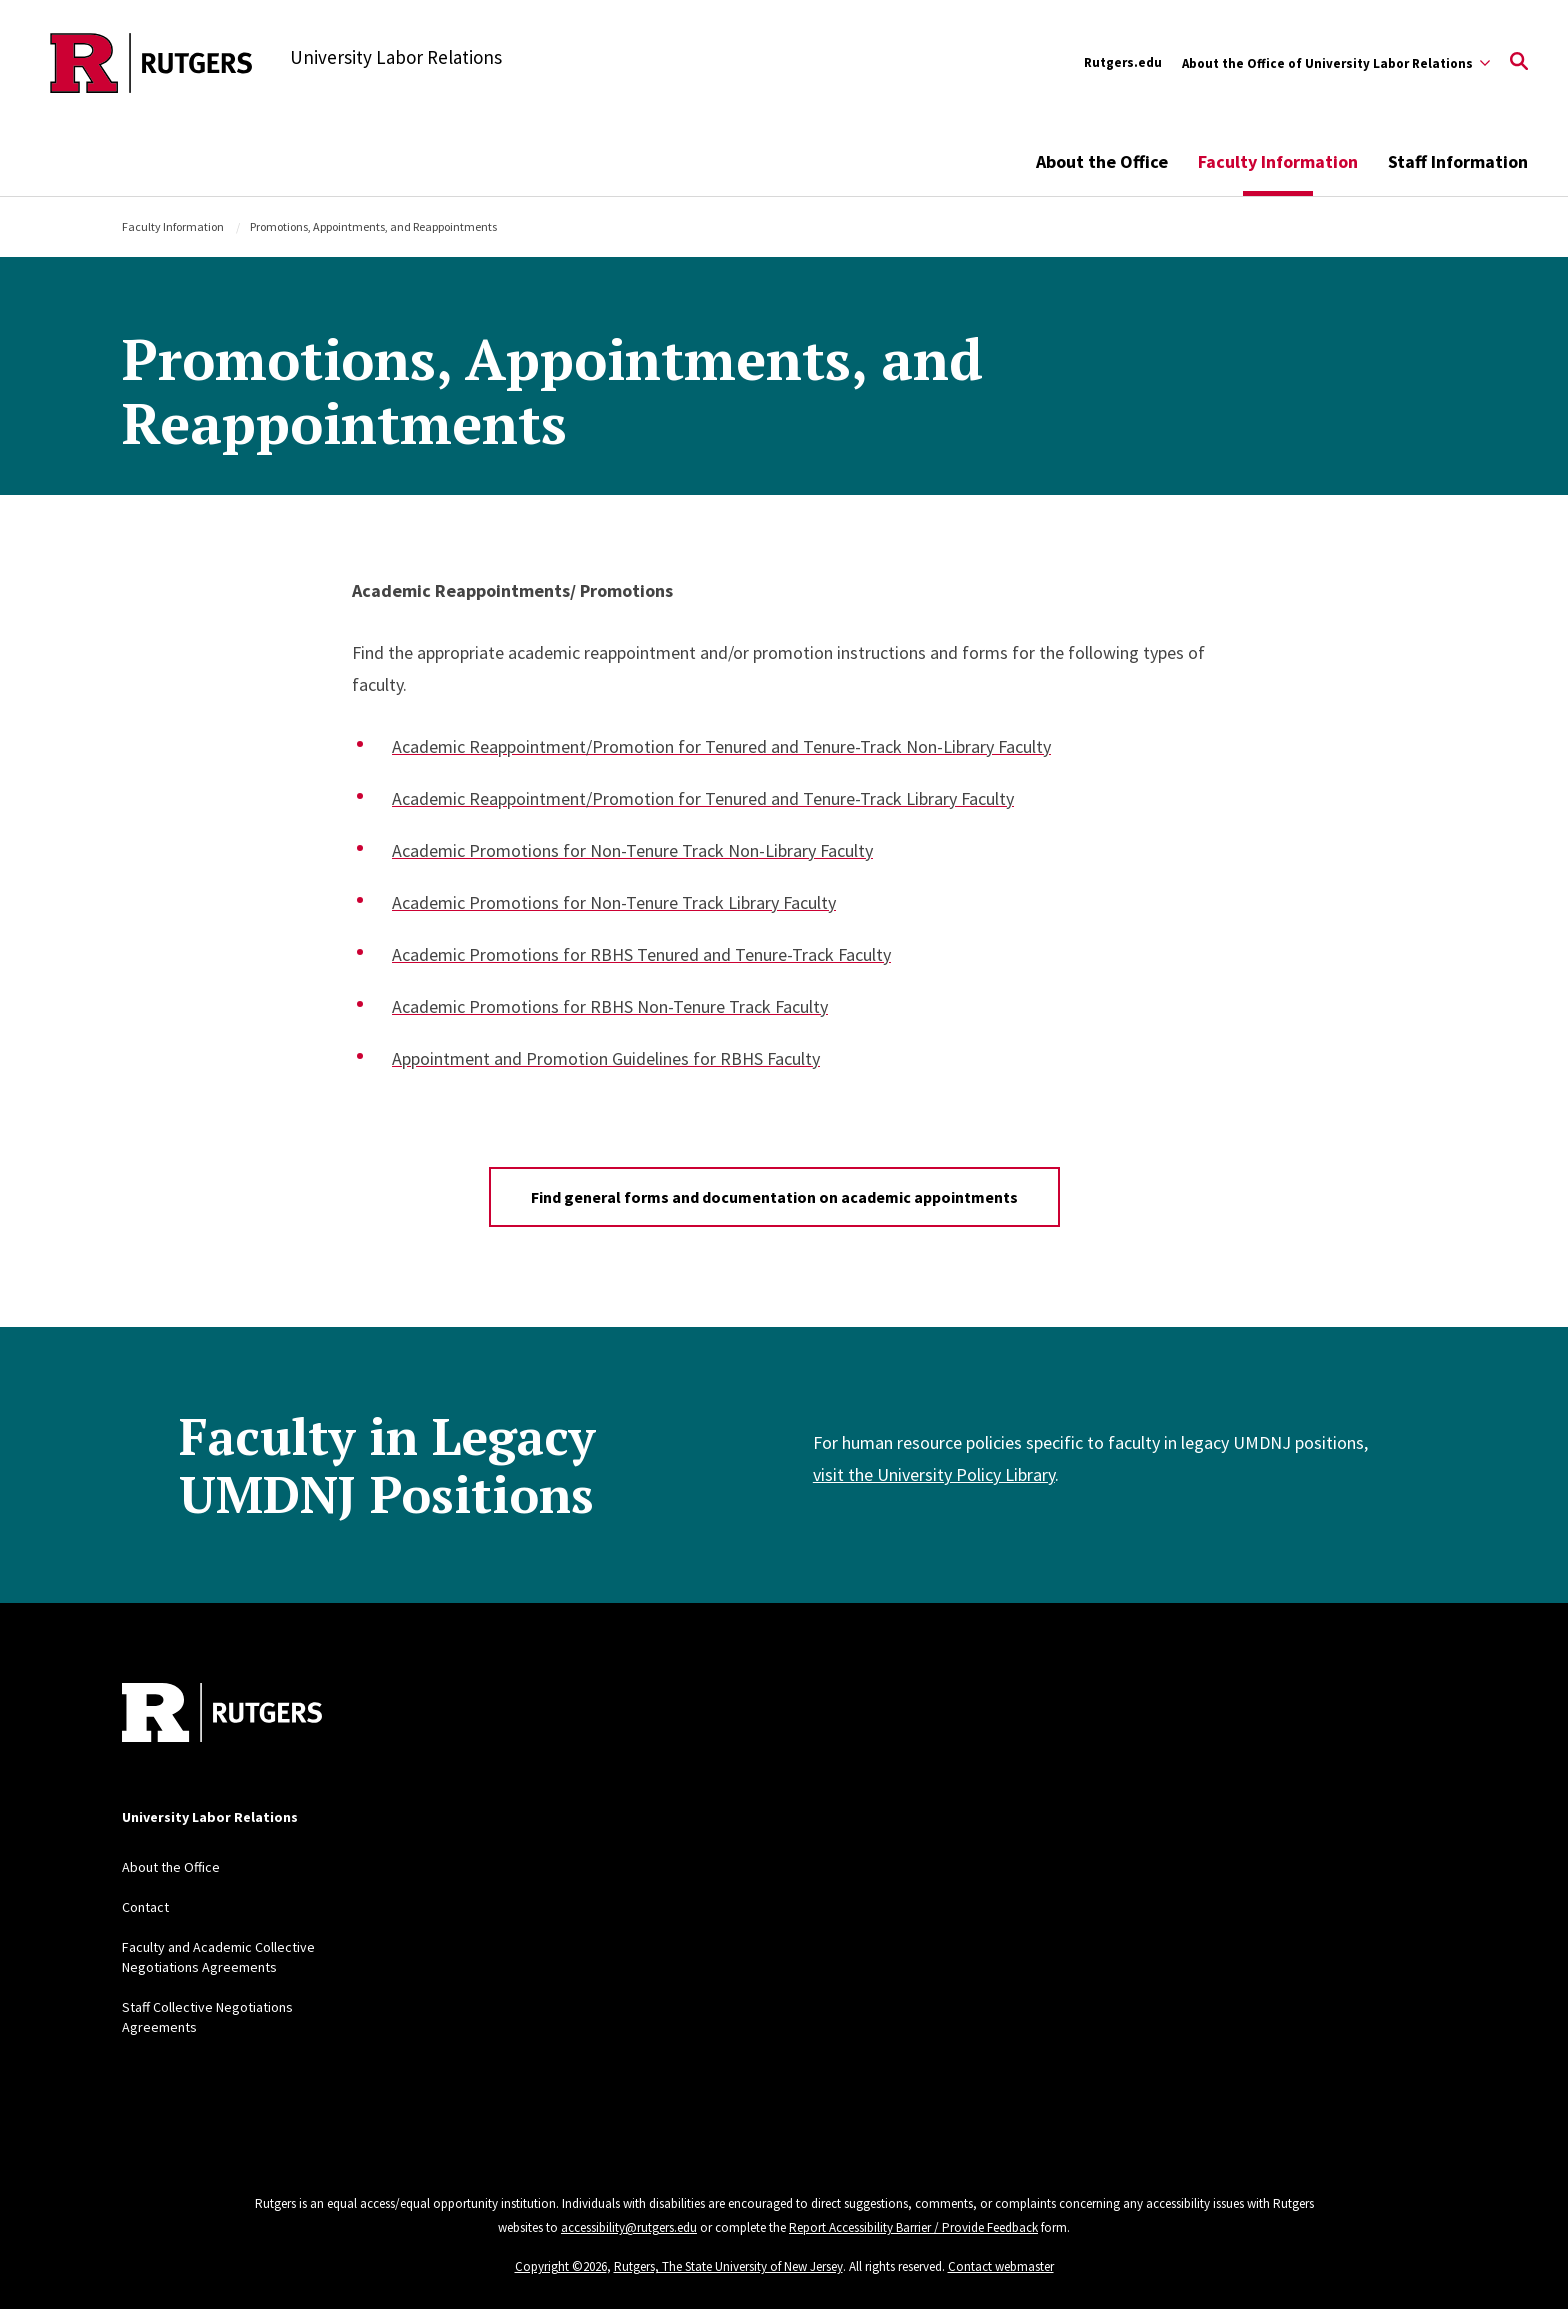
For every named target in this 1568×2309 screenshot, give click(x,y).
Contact (145, 1907)
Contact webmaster (1001, 2266)
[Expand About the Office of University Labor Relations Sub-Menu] (1336, 63)
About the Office (1102, 161)
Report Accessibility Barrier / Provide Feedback (913, 2227)
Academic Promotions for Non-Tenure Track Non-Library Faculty (632, 850)
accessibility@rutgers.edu (629, 2227)
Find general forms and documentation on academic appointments (774, 1197)
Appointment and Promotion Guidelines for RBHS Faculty (606, 1058)
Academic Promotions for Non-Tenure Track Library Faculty (614, 902)
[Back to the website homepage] (151, 63)
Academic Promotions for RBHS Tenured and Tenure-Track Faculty (641, 954)
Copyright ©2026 (561, 2266)
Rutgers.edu (1123, 62)
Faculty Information (1278, 161)
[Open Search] (1519, 63)
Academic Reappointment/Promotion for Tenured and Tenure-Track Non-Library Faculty (721, 746)
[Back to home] (222, 1715)
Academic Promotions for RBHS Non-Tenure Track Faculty (610, 1006)
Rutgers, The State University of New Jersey (728, 2266)
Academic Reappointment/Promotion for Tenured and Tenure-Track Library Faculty (703, 798)
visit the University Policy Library (934, 1474)
